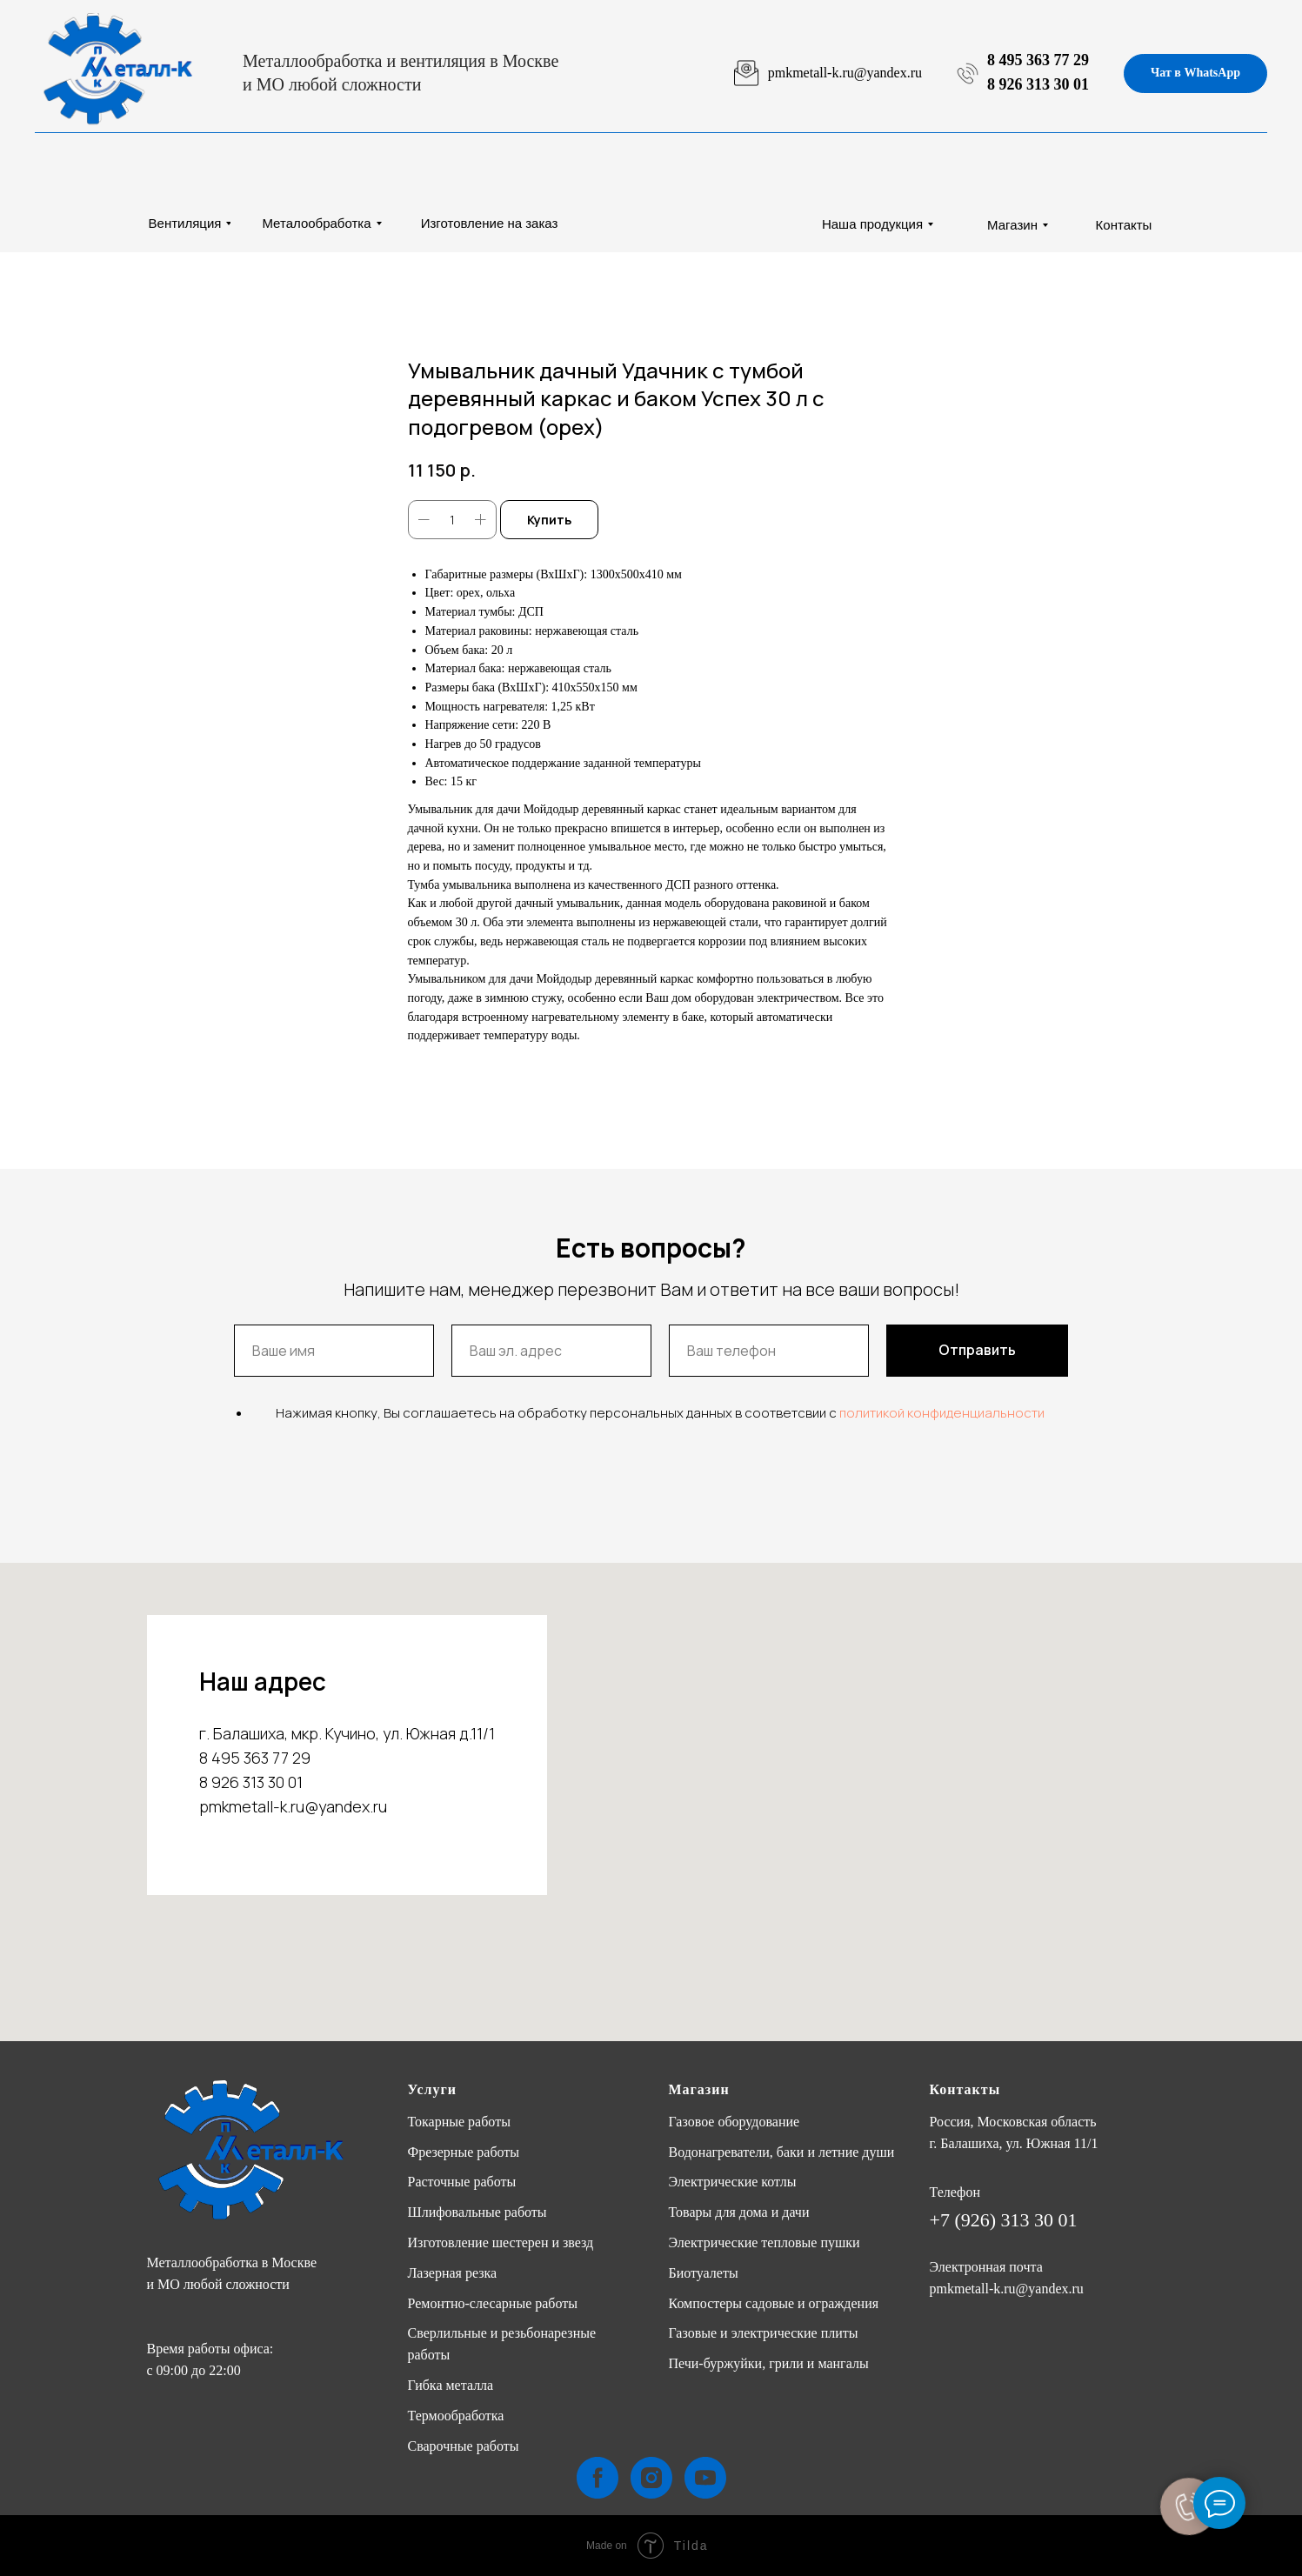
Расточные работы (462, 2181)
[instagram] (651, 2478)
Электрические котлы (733, 2181)
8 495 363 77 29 (1038, 60)
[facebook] (597, 2478)
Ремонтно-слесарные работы (493, 2303)
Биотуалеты (703, 2273)
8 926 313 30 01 (1038, 84)
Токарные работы (459, 2121)
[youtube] (705, 2478)
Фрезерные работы (464, 2152)
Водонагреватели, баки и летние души (782, 2152)
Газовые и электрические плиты (763, 2333)
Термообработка (456, 2415)
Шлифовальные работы (477, 2212)
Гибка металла (451, 2385)
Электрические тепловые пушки (764, 2242)
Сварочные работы (463, 2446)
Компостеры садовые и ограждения (774, 2303)
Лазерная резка (452, 2273)
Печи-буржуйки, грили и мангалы (769, 2363)
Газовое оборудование (734, 2121)
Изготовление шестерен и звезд (501, 2242)
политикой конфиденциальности (942, 1413)
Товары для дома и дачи (739, 2212)
